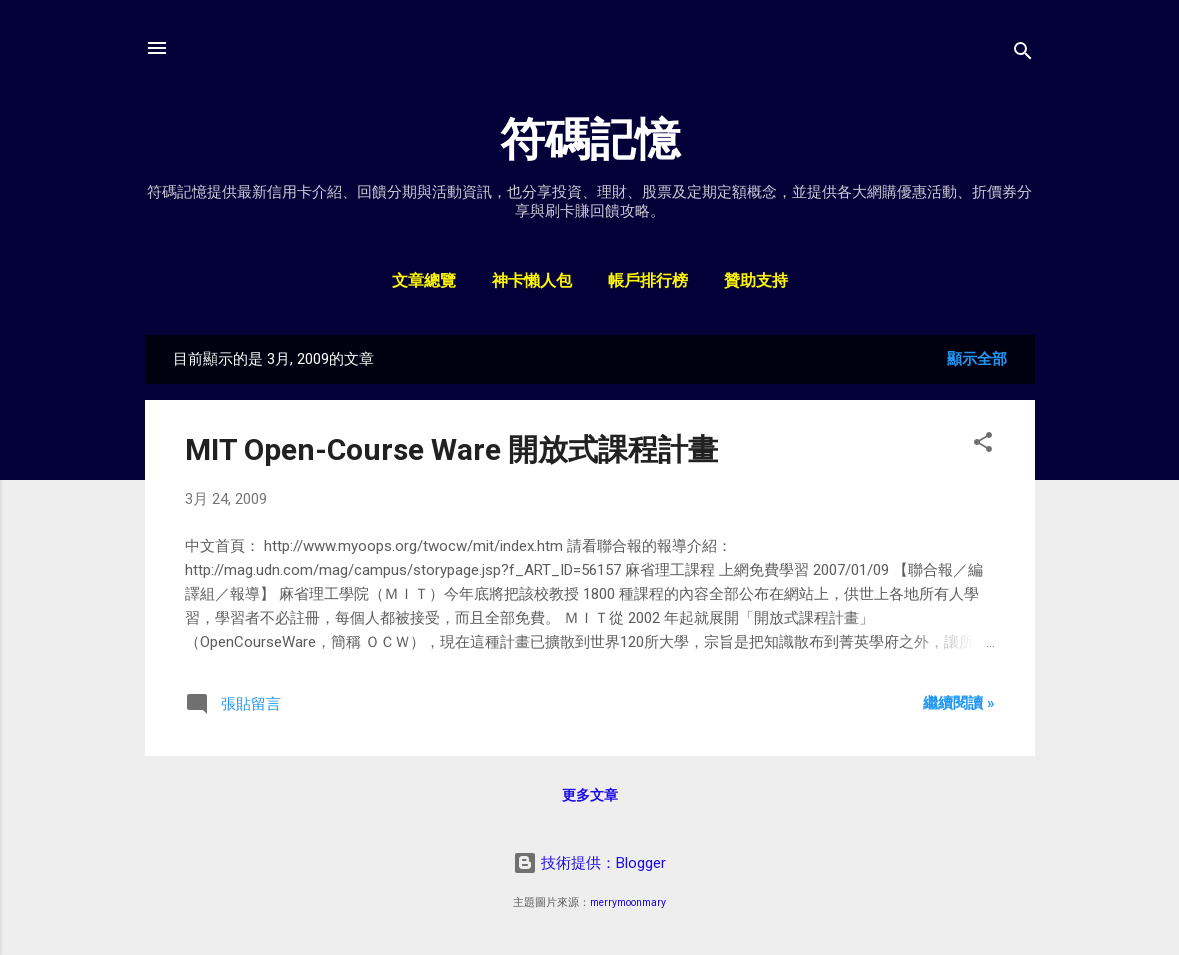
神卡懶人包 (532, 282)
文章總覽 (424, 282)
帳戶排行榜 (648, 282)
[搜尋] (1023, 54)
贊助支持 (756, 282)
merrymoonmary (628, 902)
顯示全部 (977, 359)
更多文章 (590, 795)
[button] (983, 445)
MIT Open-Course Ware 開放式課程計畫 (451, 449)
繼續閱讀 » (959, 703)
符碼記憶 (590, 139)
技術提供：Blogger (589, 863)
